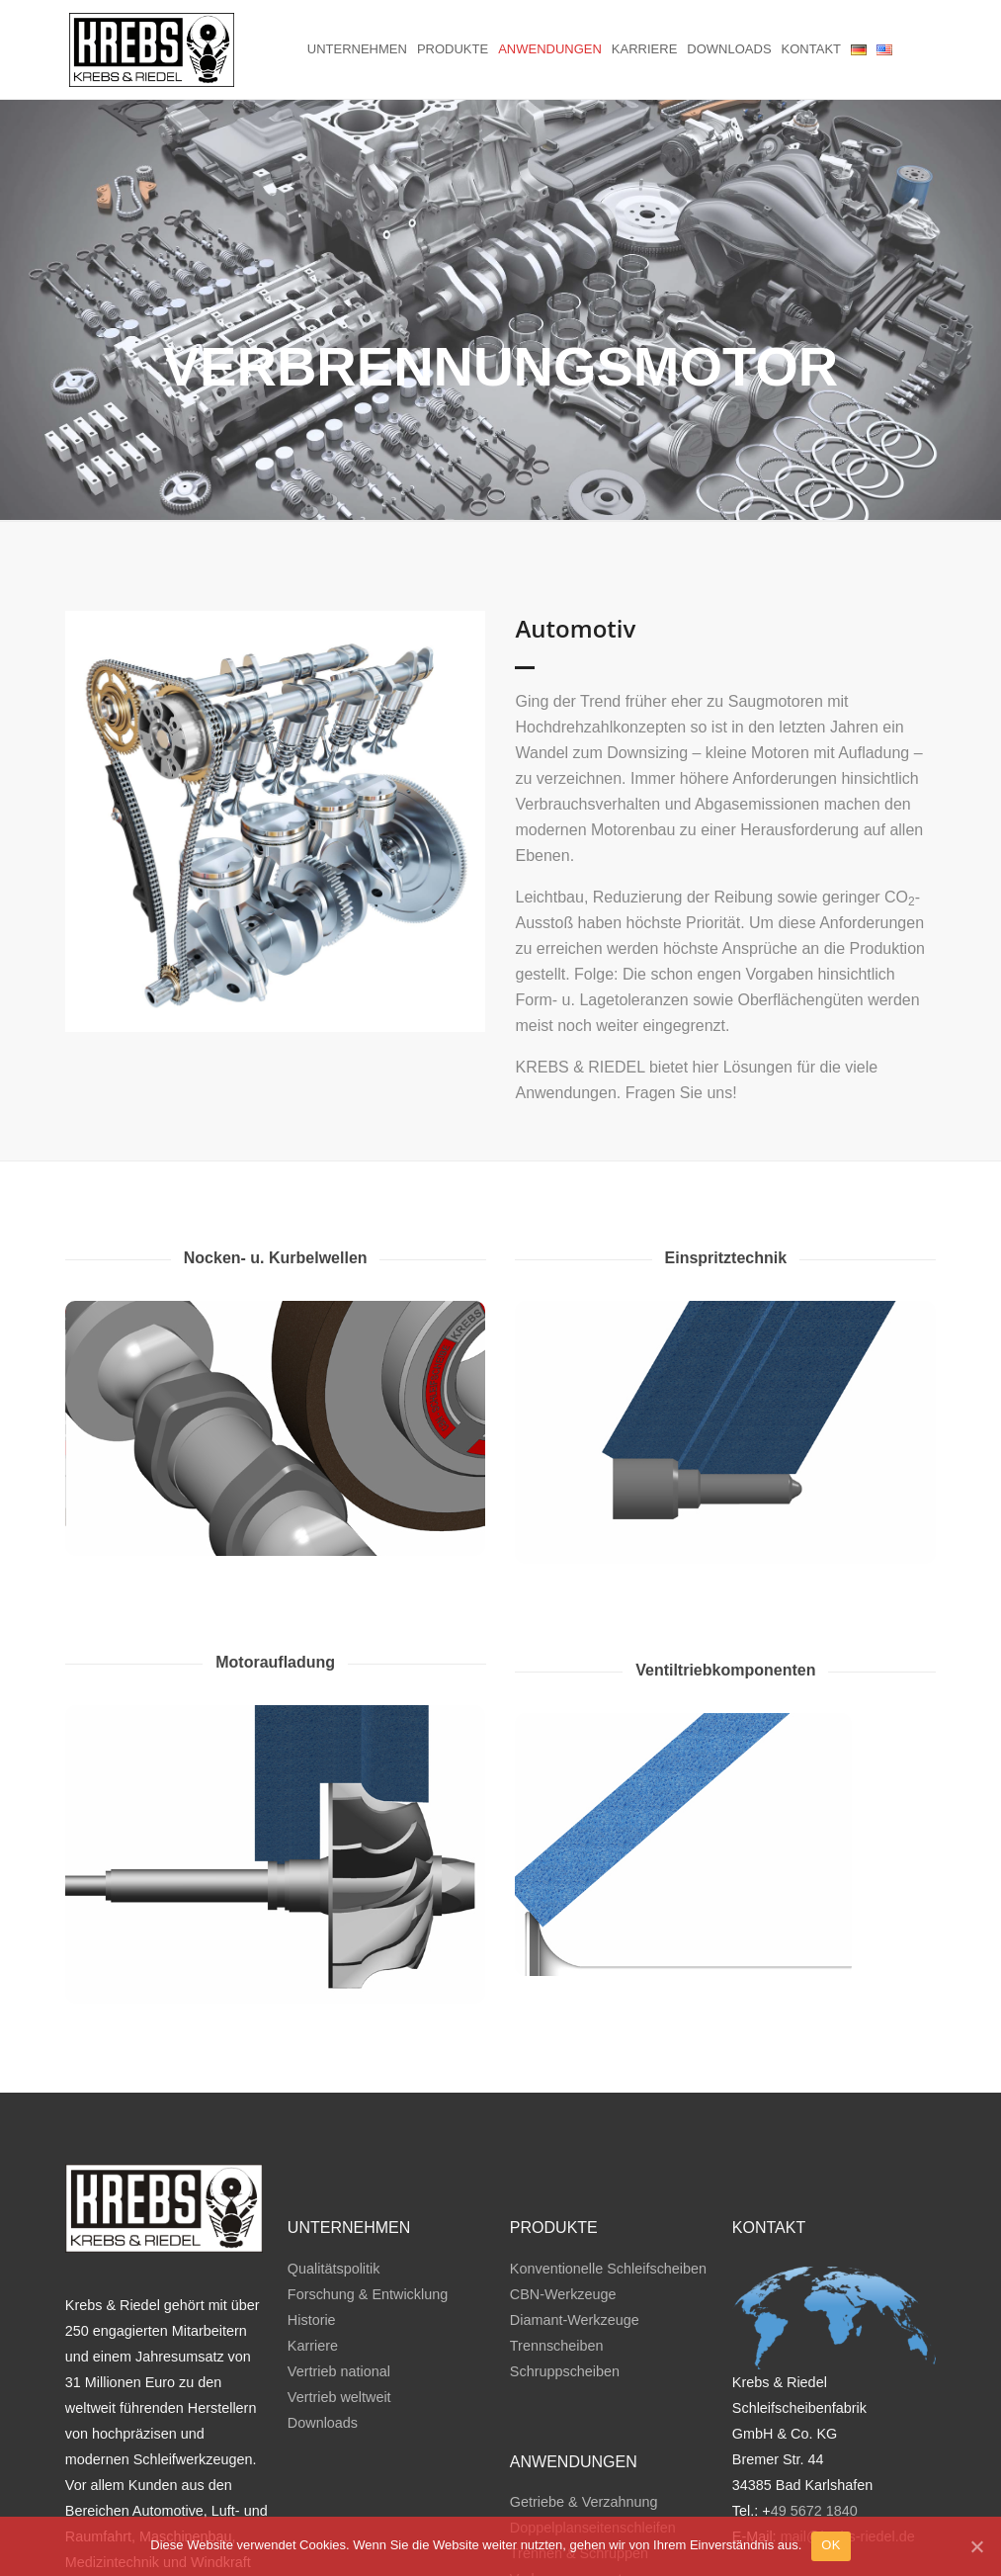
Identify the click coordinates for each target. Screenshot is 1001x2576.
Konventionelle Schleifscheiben (608, 2174)
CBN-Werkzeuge (563, 2199)
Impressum (809, 2494)
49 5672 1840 (814, 2417)
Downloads (729, 49)
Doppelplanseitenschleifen (593, 2434)
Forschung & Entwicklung (368, 2199)
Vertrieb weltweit (339, 2302)
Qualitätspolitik (334, 2174)
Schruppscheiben (565, 2276)
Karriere (644, 49)
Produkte (452, 49)
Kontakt (811, 49)
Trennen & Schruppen (579, 2459)
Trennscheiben (557, 2251)
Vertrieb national (339, 2276)
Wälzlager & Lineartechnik (592, 2511)
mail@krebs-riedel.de (848, 2442)
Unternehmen (357, 49)
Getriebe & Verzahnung (584, 2408)
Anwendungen (550, 49)
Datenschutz (895, 2494)
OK (830, 2544)
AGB (747, 2494)
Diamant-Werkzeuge (574, 2225)
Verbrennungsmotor (572, 2485)
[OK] (976, 2546)
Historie (312, 2225)
